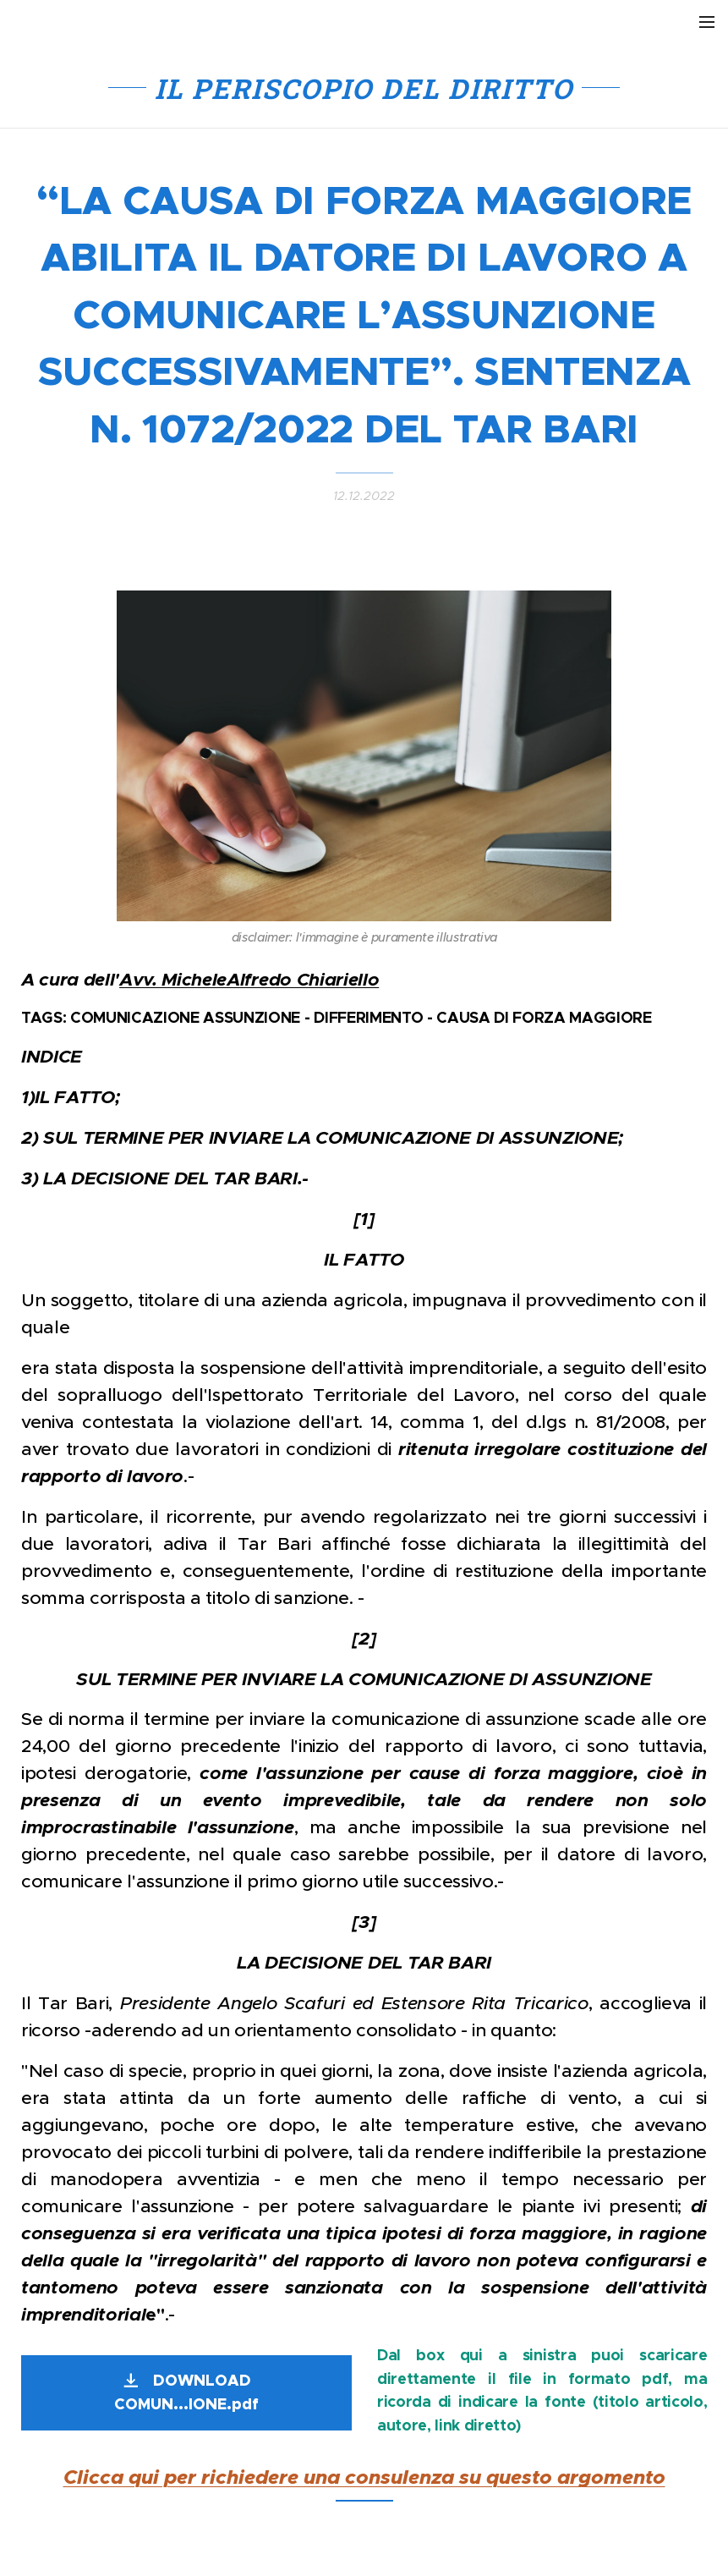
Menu (706, 22)
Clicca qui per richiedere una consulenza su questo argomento (364, 2478)
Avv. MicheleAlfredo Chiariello (249, 979)
